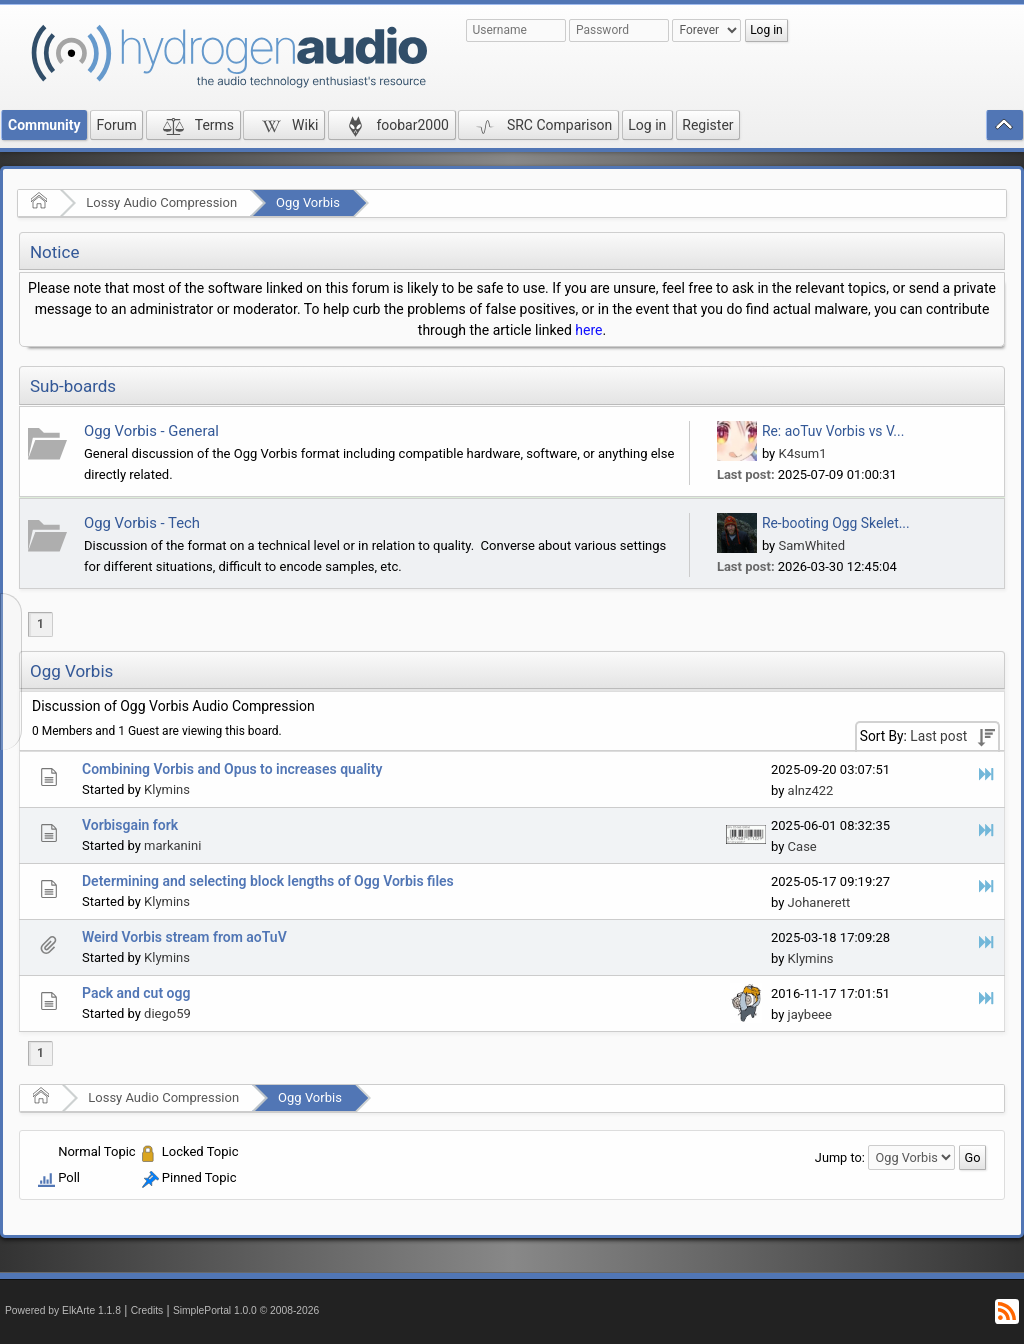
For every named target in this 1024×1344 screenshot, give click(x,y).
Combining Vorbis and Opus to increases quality (232, 769)
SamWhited (811, 545)
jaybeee (810, 1014)
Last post (938, 736)
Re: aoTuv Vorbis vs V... (833, 431)
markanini (172, 845)
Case (802, 846)
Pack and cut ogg (136, 993)
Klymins (167, 789)
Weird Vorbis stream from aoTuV (184, 937)
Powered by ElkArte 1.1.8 (63, 1310)
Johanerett (819, 902)
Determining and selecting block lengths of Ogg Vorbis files (268, 881)
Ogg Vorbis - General (151, 431)
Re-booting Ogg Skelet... (836, 523)
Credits (147, 1310)
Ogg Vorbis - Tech (142, 523)
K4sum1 (802, 453)
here (588, 330)
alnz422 (811, 790)
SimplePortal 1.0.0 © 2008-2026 (246, 1310)
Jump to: (840, 1157)
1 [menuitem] (40, 624)
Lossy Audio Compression (161, 202)
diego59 (167, 1013)
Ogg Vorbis (308, 202)
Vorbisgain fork (130, 825)
